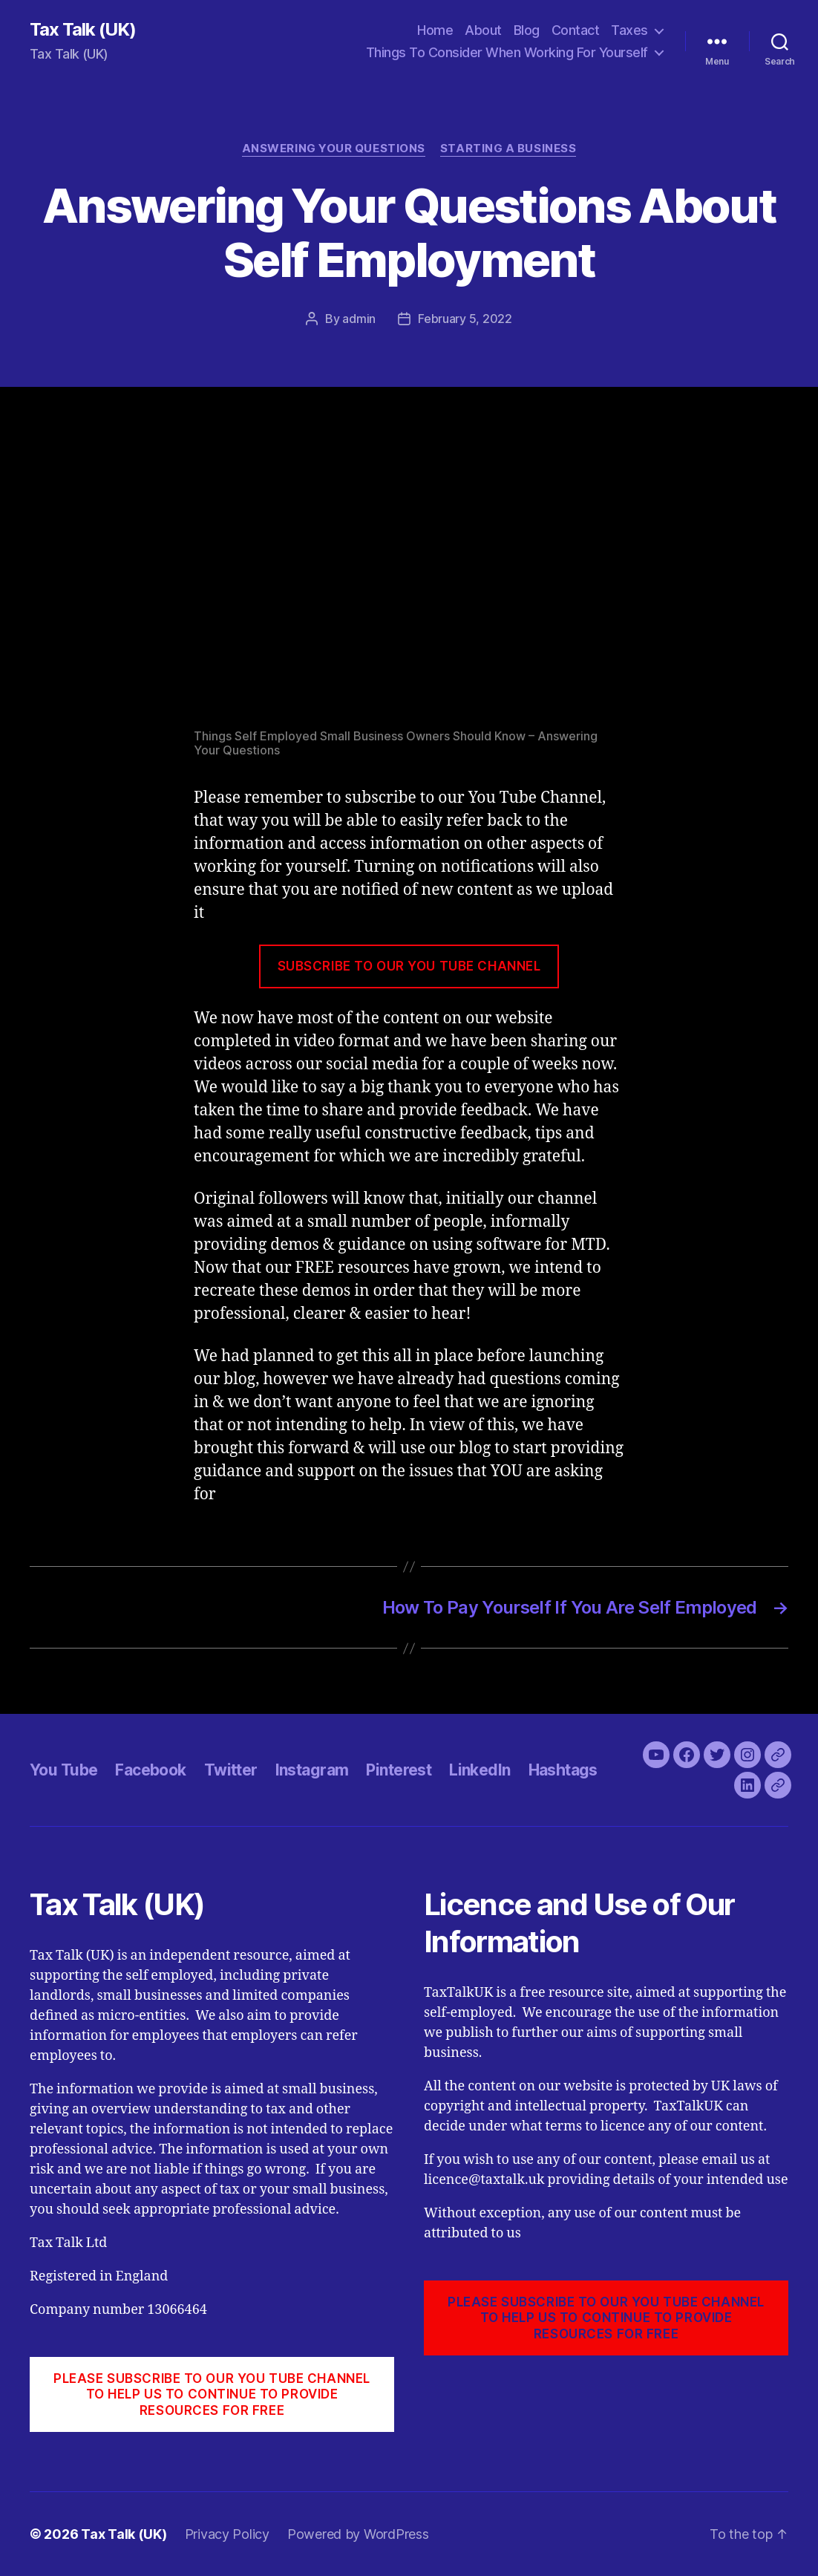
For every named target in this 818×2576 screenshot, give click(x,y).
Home (435, 30)
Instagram (312, 1770)
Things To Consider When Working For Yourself (507, 52)
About (483, 30)
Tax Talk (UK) (83, 30)
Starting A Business (508, 148)
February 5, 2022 (465, 318)
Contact (576, 30)
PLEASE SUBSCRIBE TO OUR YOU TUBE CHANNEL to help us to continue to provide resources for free (211, 2394)
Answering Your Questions (333, 148)
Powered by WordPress (358, 2534)
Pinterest (398, 1770)
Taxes (629, 30)
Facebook (150, 1770)
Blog (527, 30)
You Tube (63, 1770)
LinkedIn (479, 1770)
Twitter (231, 1770)
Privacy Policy (227, 2534)
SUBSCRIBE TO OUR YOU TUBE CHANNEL (409, 966)
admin (359, 318)
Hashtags (563, 1770)
